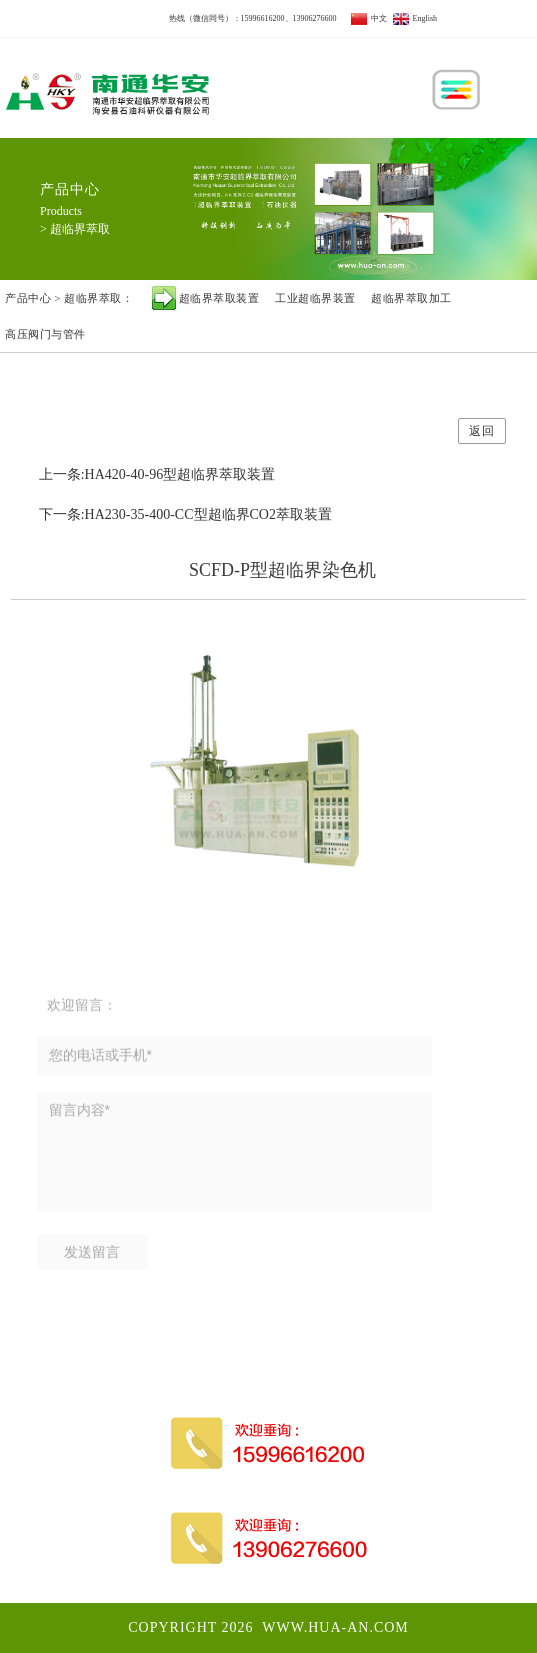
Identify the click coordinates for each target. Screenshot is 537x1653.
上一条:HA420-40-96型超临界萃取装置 (157, 474)
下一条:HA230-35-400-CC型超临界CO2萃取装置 (185, 514)
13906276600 (315, 18)
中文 (369, 18)
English (415, 18)
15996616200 (263, 18)
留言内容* (234, 1163)
